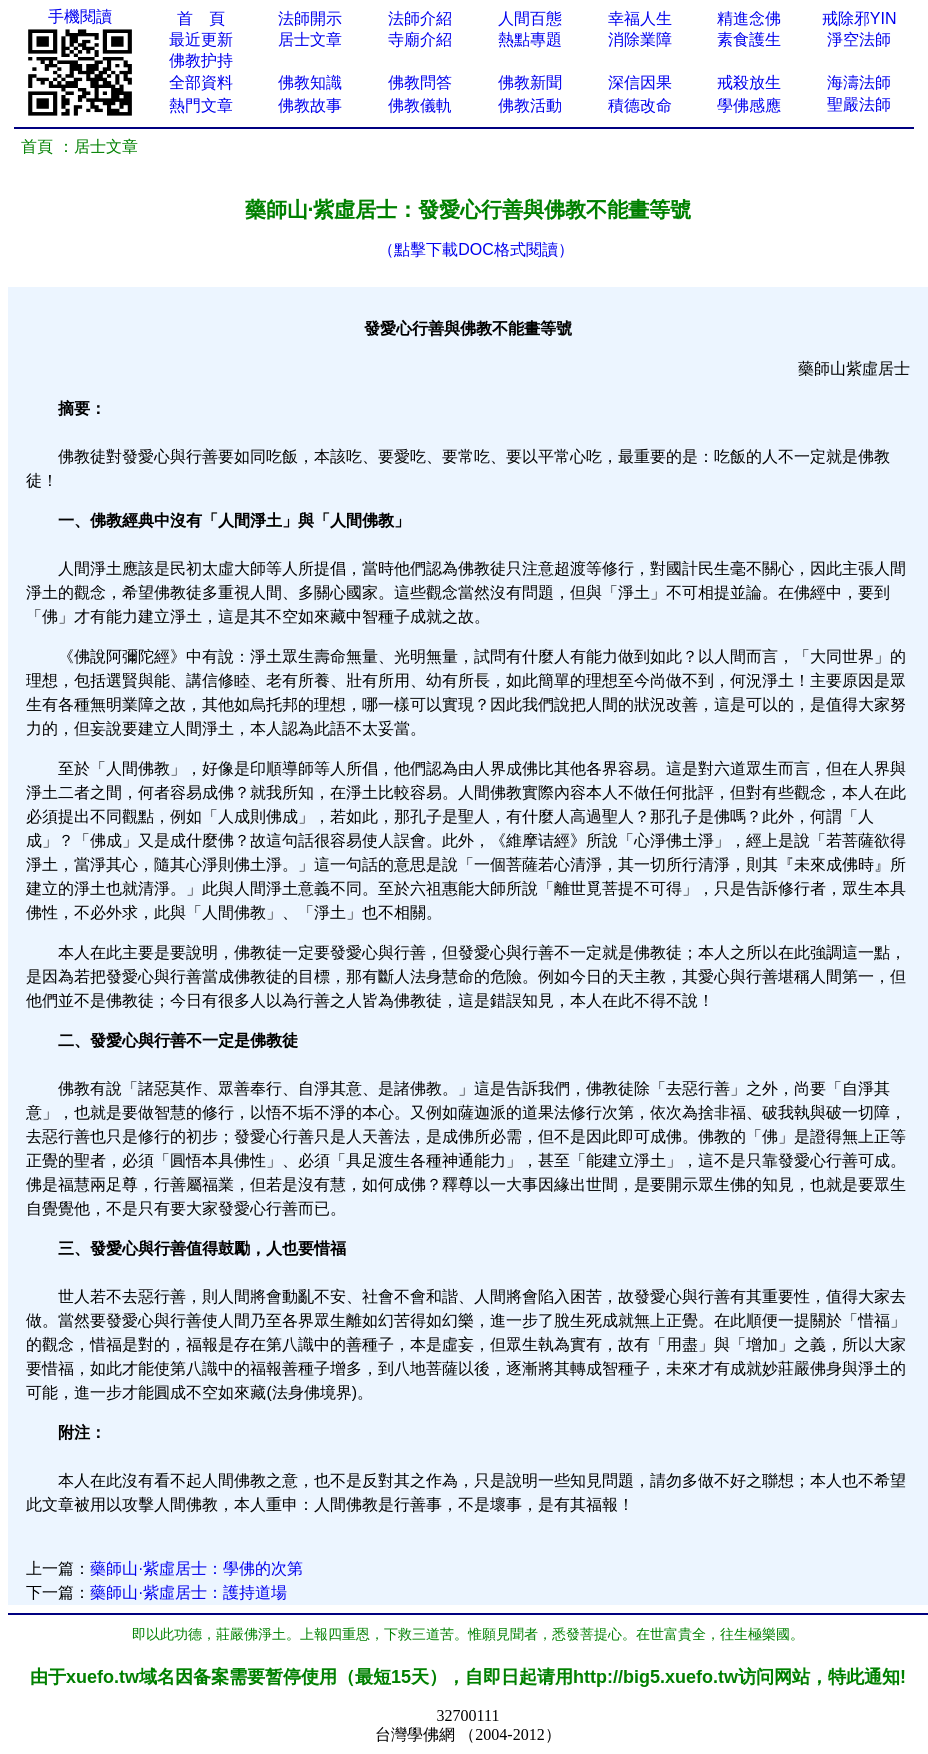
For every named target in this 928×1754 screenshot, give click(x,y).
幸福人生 (640, 18)
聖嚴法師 (859, 104)
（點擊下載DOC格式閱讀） (476, 249)
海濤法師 (859, 82)
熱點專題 (530, 39)
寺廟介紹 (420, 39)
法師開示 (310, 18)
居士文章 (310, 39)
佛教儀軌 (420, 105)
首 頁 (201, 18)
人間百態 (530, 18)
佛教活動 (530, 105)
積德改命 (640, 105)
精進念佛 (749, 18)
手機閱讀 (80, 16)
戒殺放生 (749, 82)
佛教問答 (420, 82)
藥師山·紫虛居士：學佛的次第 (196, 1568)
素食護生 (749, 39)
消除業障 (640, 39)
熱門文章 (201, 105)
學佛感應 (749, 105)
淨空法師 (859, 39)
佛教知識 (310, 82)
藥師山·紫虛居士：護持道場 (188, 1592)
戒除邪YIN (859, 18)
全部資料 (201, 82)
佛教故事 (310, 105)
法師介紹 (420, 18)
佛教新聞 (530, 82)
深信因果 (640, 82)
